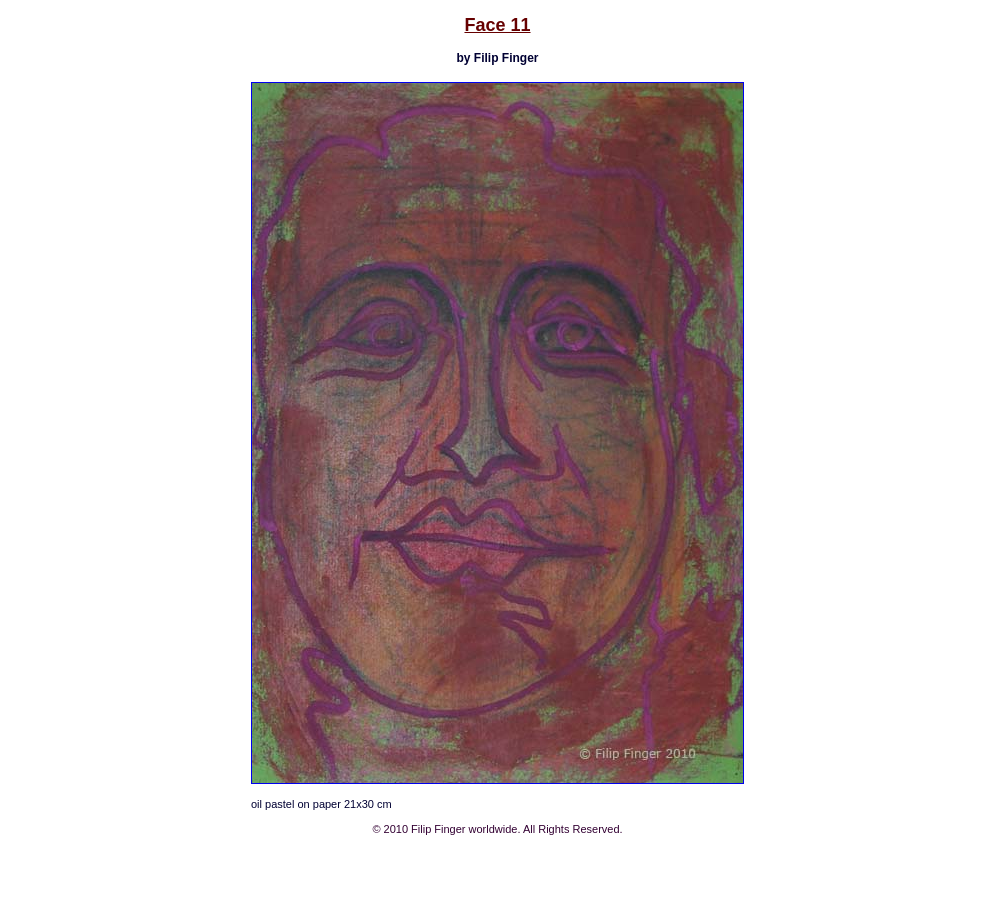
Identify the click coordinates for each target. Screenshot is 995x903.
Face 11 (497, 25)
